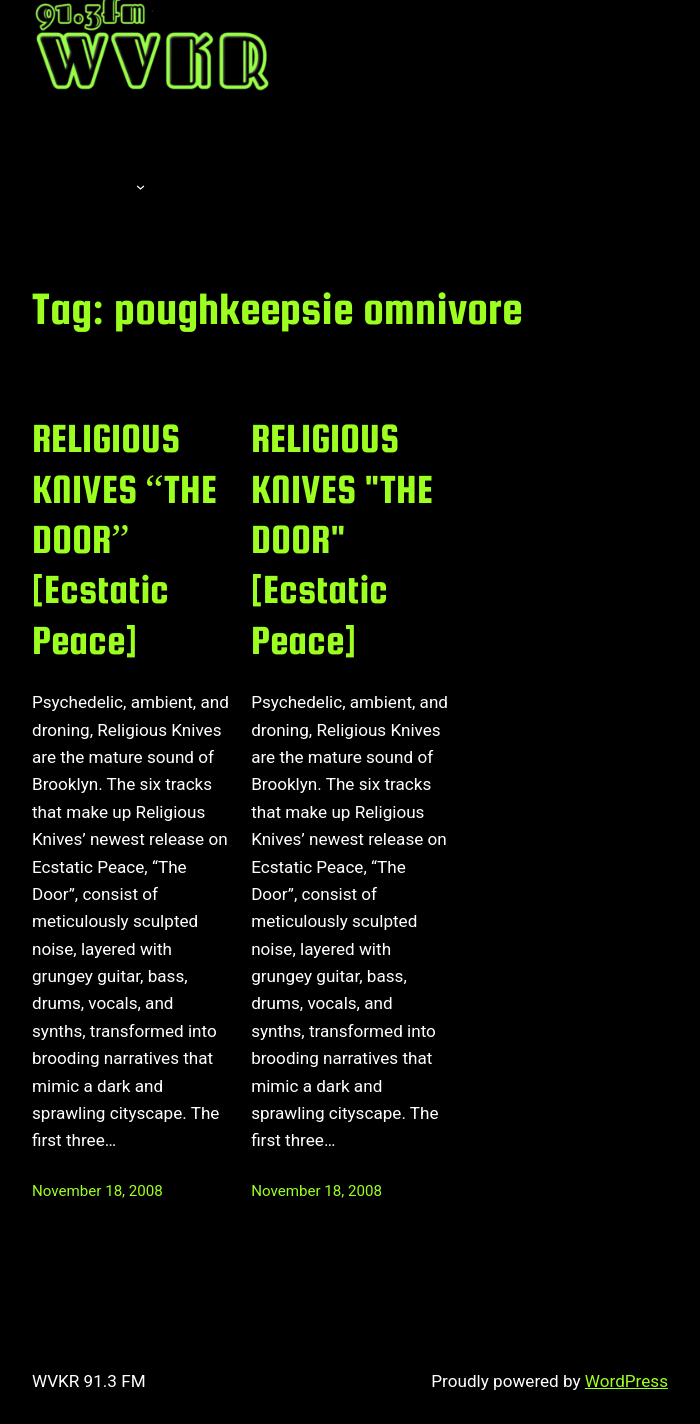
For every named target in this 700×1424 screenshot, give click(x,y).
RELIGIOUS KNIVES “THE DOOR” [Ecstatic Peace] (124, 539)
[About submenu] (140, 186)
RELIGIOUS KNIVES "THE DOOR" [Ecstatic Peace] (342, 539)
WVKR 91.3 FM (89, 1381)
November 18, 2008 (97, 1191)
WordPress (626, 1381)
